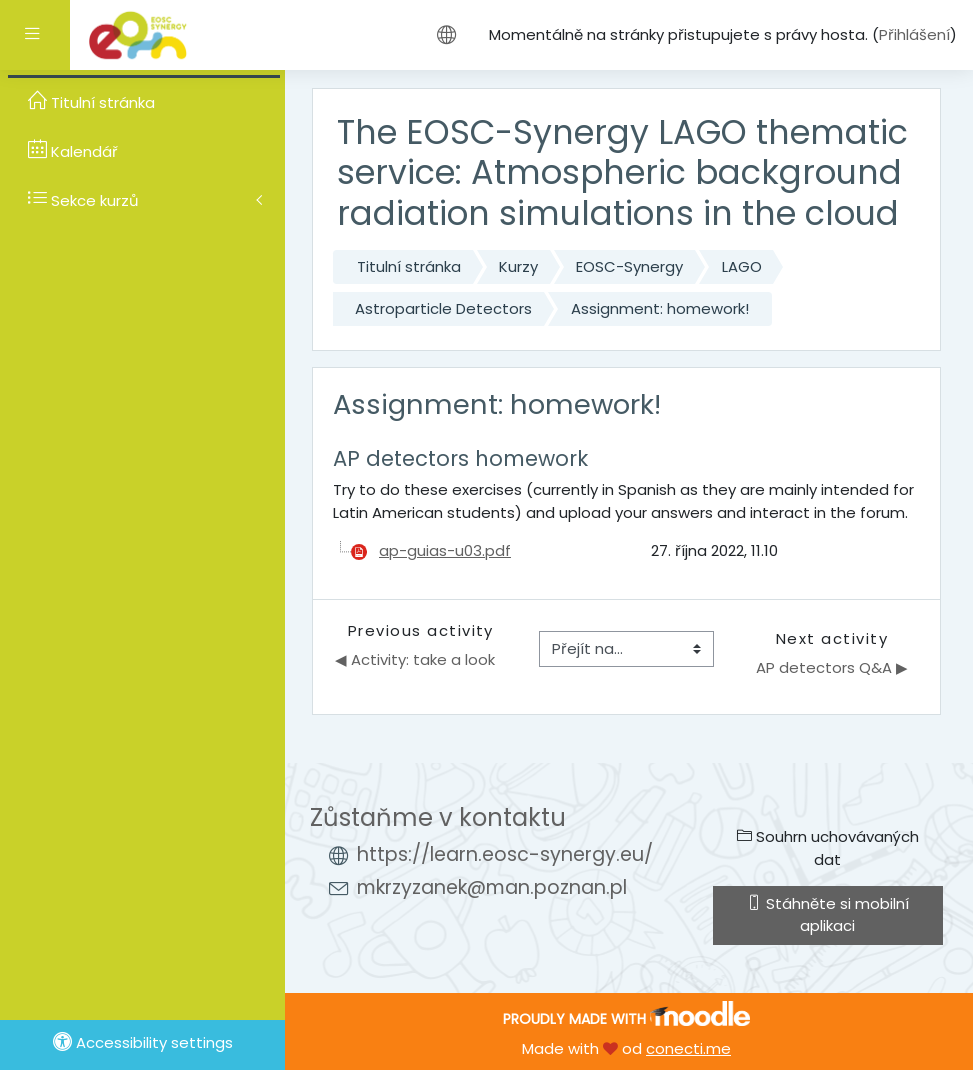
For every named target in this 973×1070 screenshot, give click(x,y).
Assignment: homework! (660, 308)
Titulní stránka (409, 266)
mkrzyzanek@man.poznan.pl (492, 887)
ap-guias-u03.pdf (445, 550)
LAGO (742, 266)
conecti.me (688, 1048)
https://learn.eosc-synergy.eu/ (505, 854)
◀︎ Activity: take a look (415, 659)
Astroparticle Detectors (443, 308)
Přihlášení (914, 34)
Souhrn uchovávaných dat (828, 847)
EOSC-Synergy (629, 266)
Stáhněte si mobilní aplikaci (828, 914)
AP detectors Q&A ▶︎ (832, 667)
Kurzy (518, 266)
